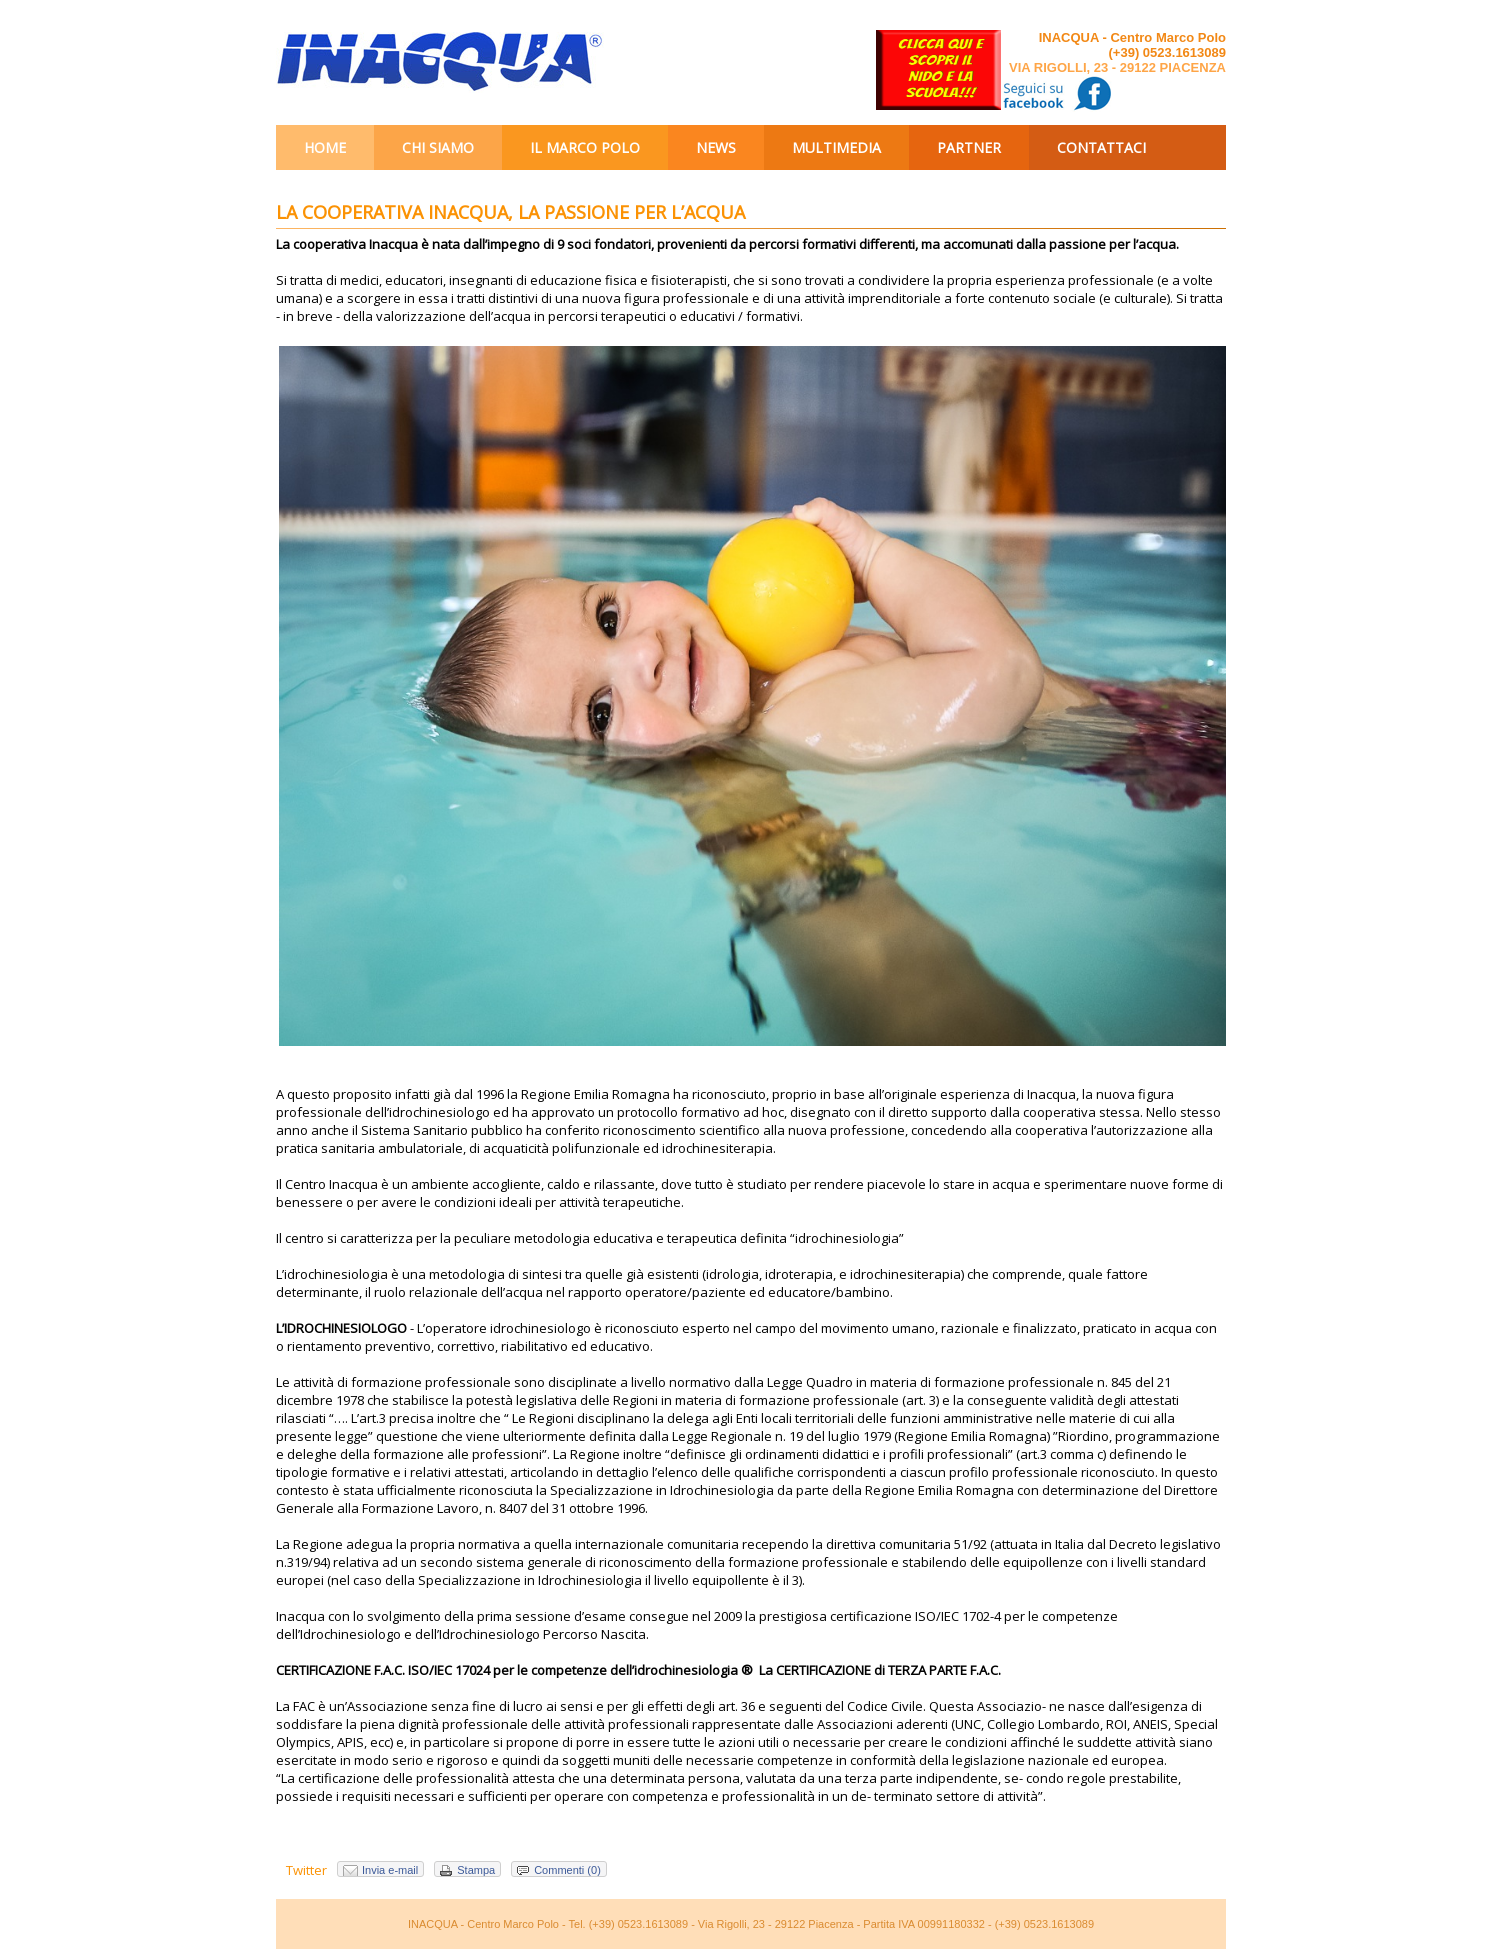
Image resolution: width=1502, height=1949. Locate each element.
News (716, 147)
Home (325, 147)
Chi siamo (438, 147)
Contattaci (1101, 147)
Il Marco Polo (585, 147)
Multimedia (836, 147)
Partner (969, 147)
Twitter (306, 1870)
